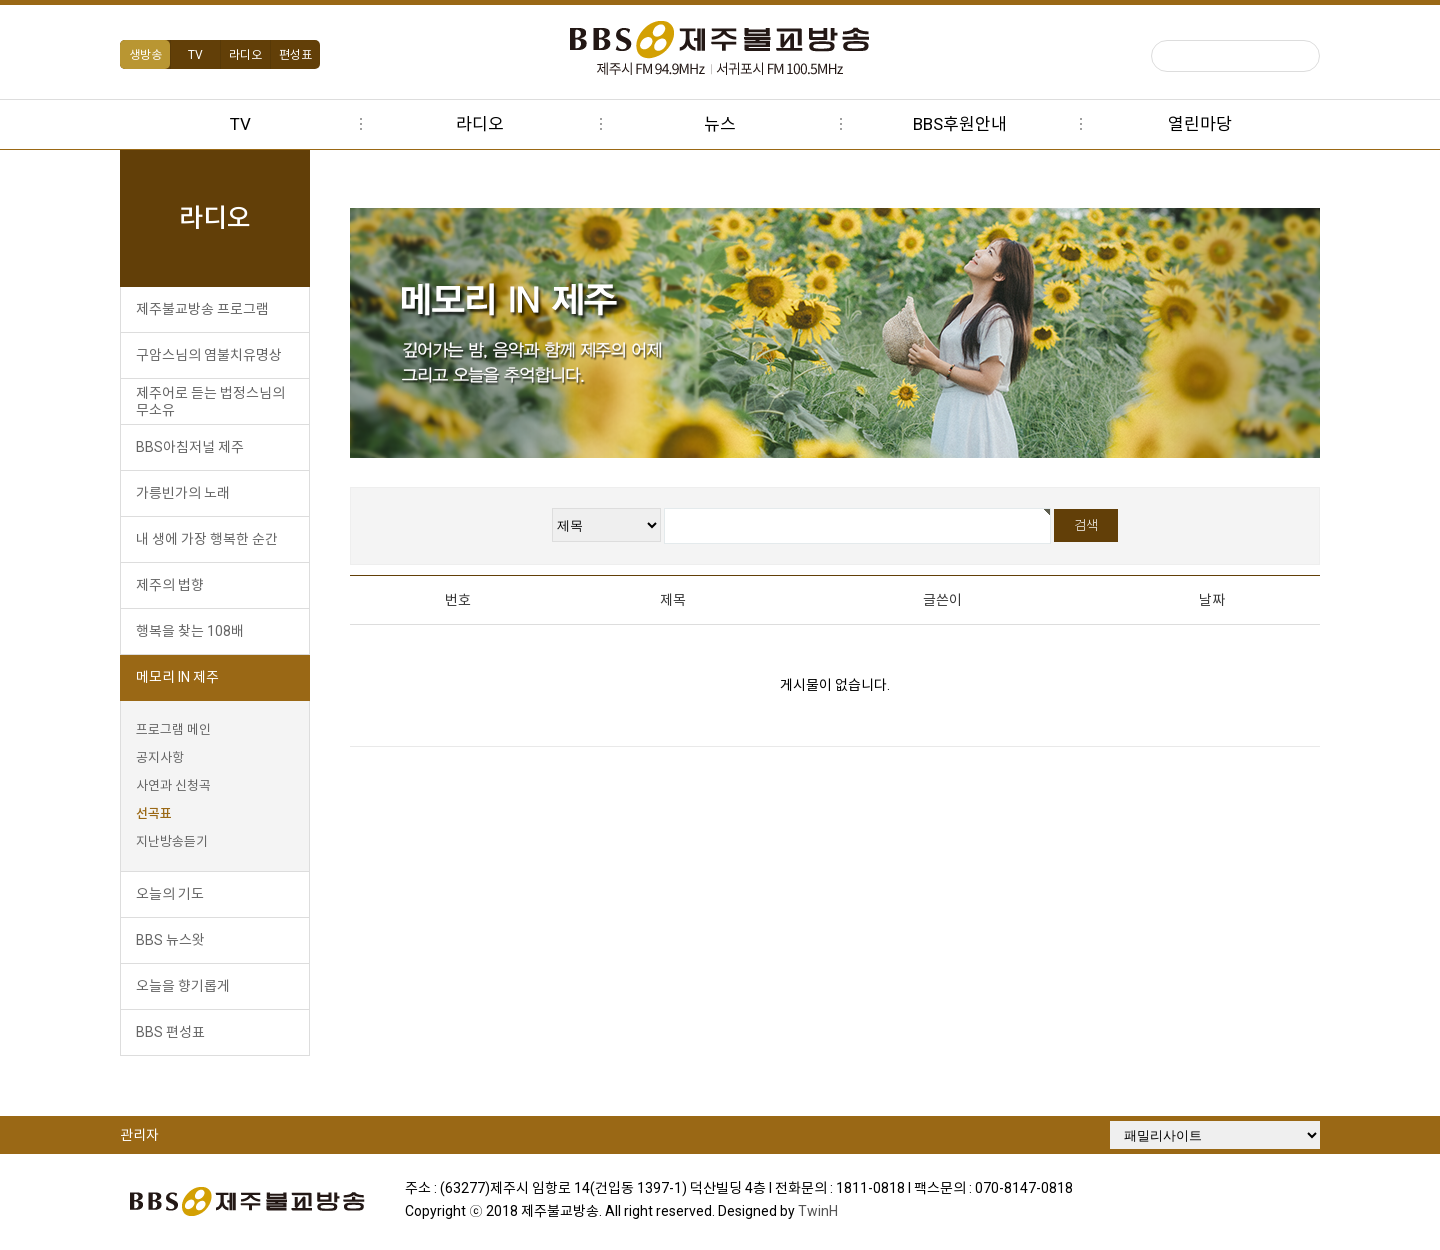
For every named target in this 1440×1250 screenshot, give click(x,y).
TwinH (818, 1211)
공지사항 (160, 757)
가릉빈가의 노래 (183, 493)
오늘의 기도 (170, 894)
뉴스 (720, 124)
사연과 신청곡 (173, 785)
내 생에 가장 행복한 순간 (207, 539)
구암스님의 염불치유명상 (209, 355)
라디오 (245, 55)
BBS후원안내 (960, 124)
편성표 (295, 55)
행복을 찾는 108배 (190, 631)
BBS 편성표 (170, 1032)
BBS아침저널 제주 (190, 447)
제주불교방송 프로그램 (202, 309)
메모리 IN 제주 (177, 677)
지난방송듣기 (172, 841)
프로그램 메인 (173, 729)
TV (195, 55)
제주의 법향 (170, 585)
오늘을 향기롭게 (183, 986)
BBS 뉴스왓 (170, 940)
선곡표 (154, 813)
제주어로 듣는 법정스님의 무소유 (210, 401)
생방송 (145, 55)
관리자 (139, 1135)
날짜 (1212, 600)
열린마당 (1200, 124)
